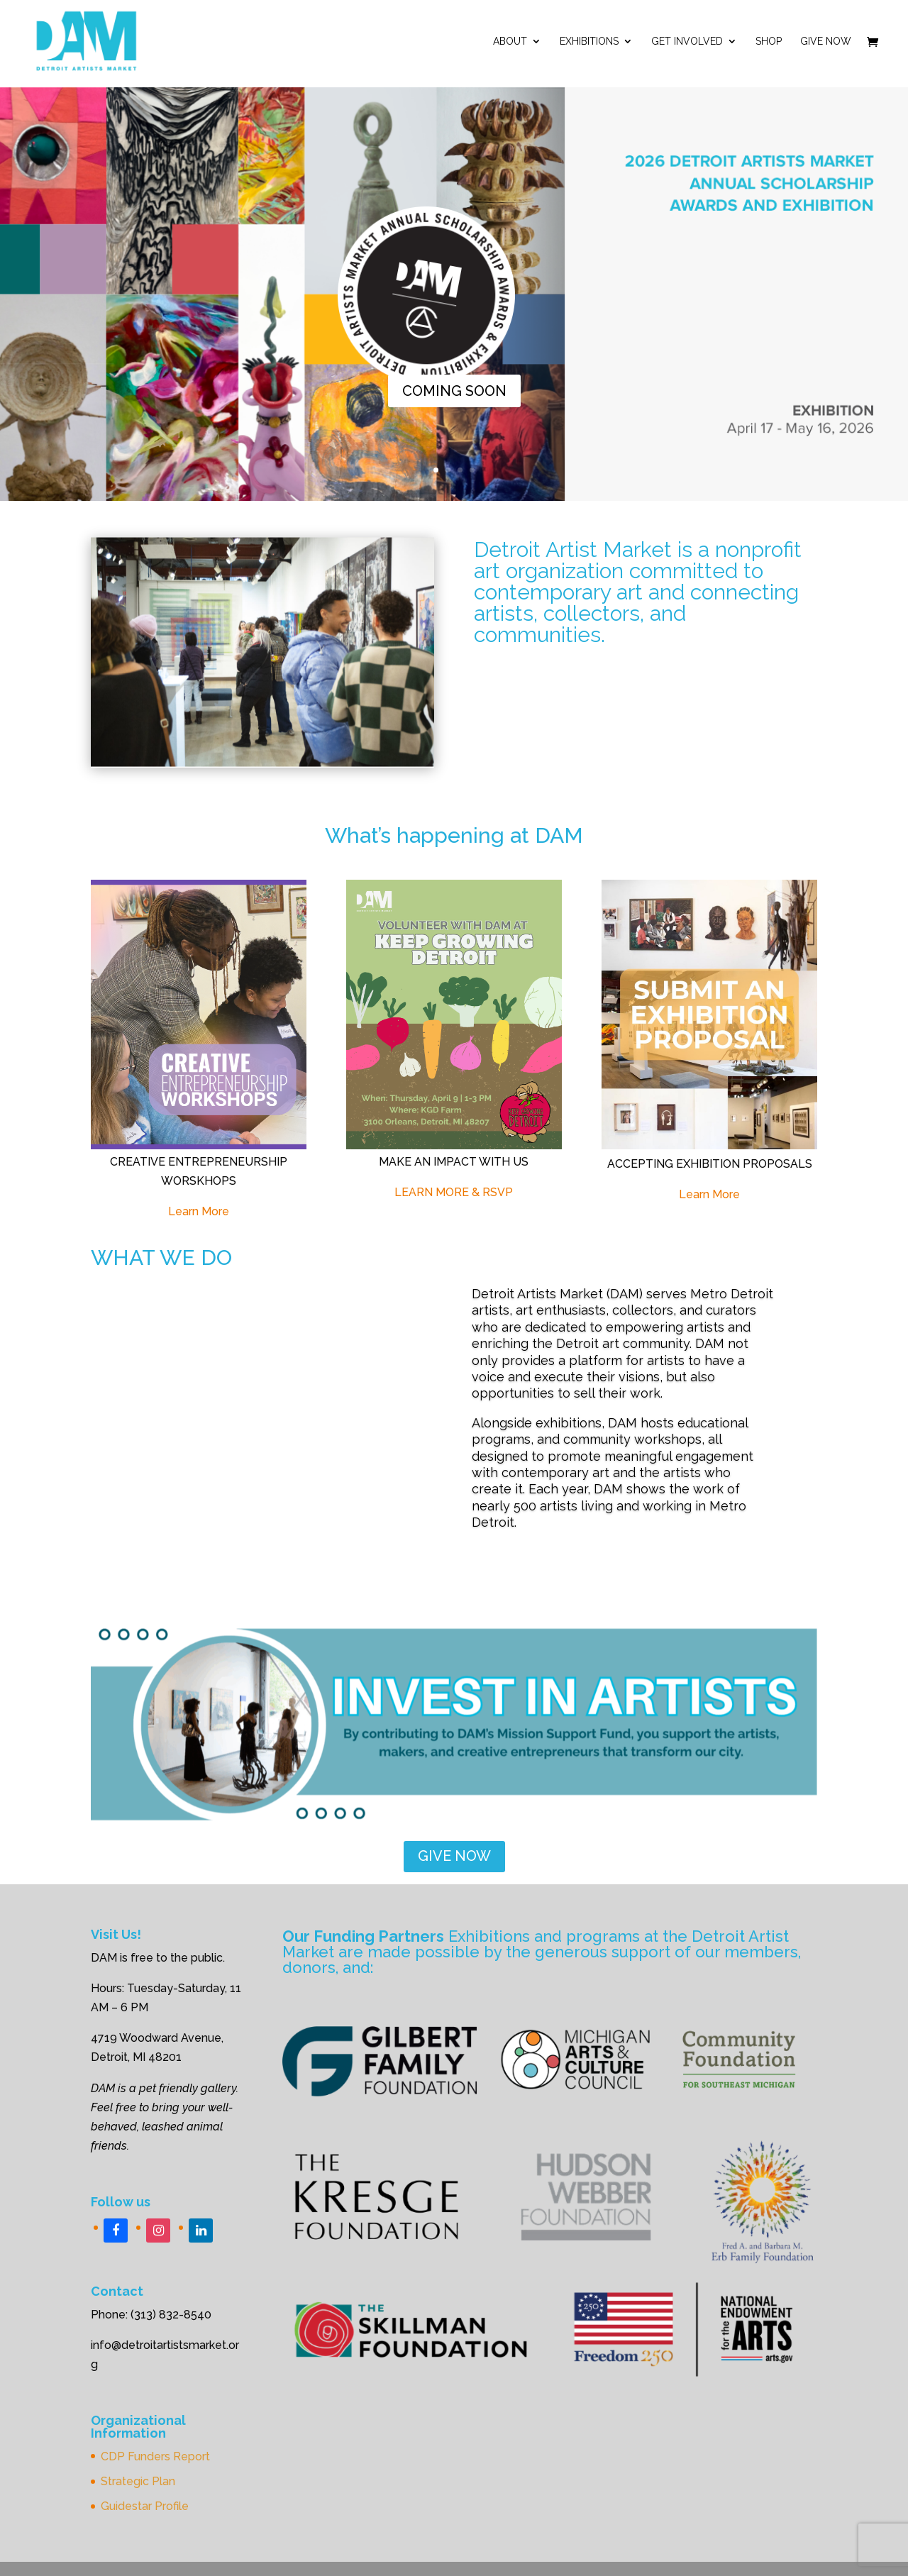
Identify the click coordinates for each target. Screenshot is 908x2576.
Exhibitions (589, 41)
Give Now (825, 41)
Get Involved (687, 41)
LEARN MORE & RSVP (453, 1192)
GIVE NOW (454, 1855)
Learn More (198, 1211)
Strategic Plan (138, 2481)
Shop (768, 41)
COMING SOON (454, 390)
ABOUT (510, 41)
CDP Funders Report (155, 2456)
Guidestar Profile (145, 2506)
